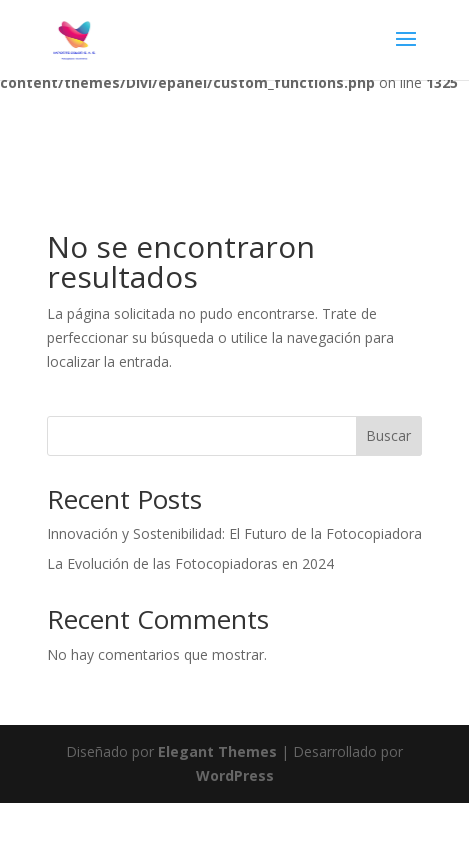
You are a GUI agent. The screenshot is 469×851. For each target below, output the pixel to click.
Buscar (388, 435)
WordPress (235, 775)
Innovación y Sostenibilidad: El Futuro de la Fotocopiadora (234, 533)
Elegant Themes (217, 751)
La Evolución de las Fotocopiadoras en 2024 (190, 563)
